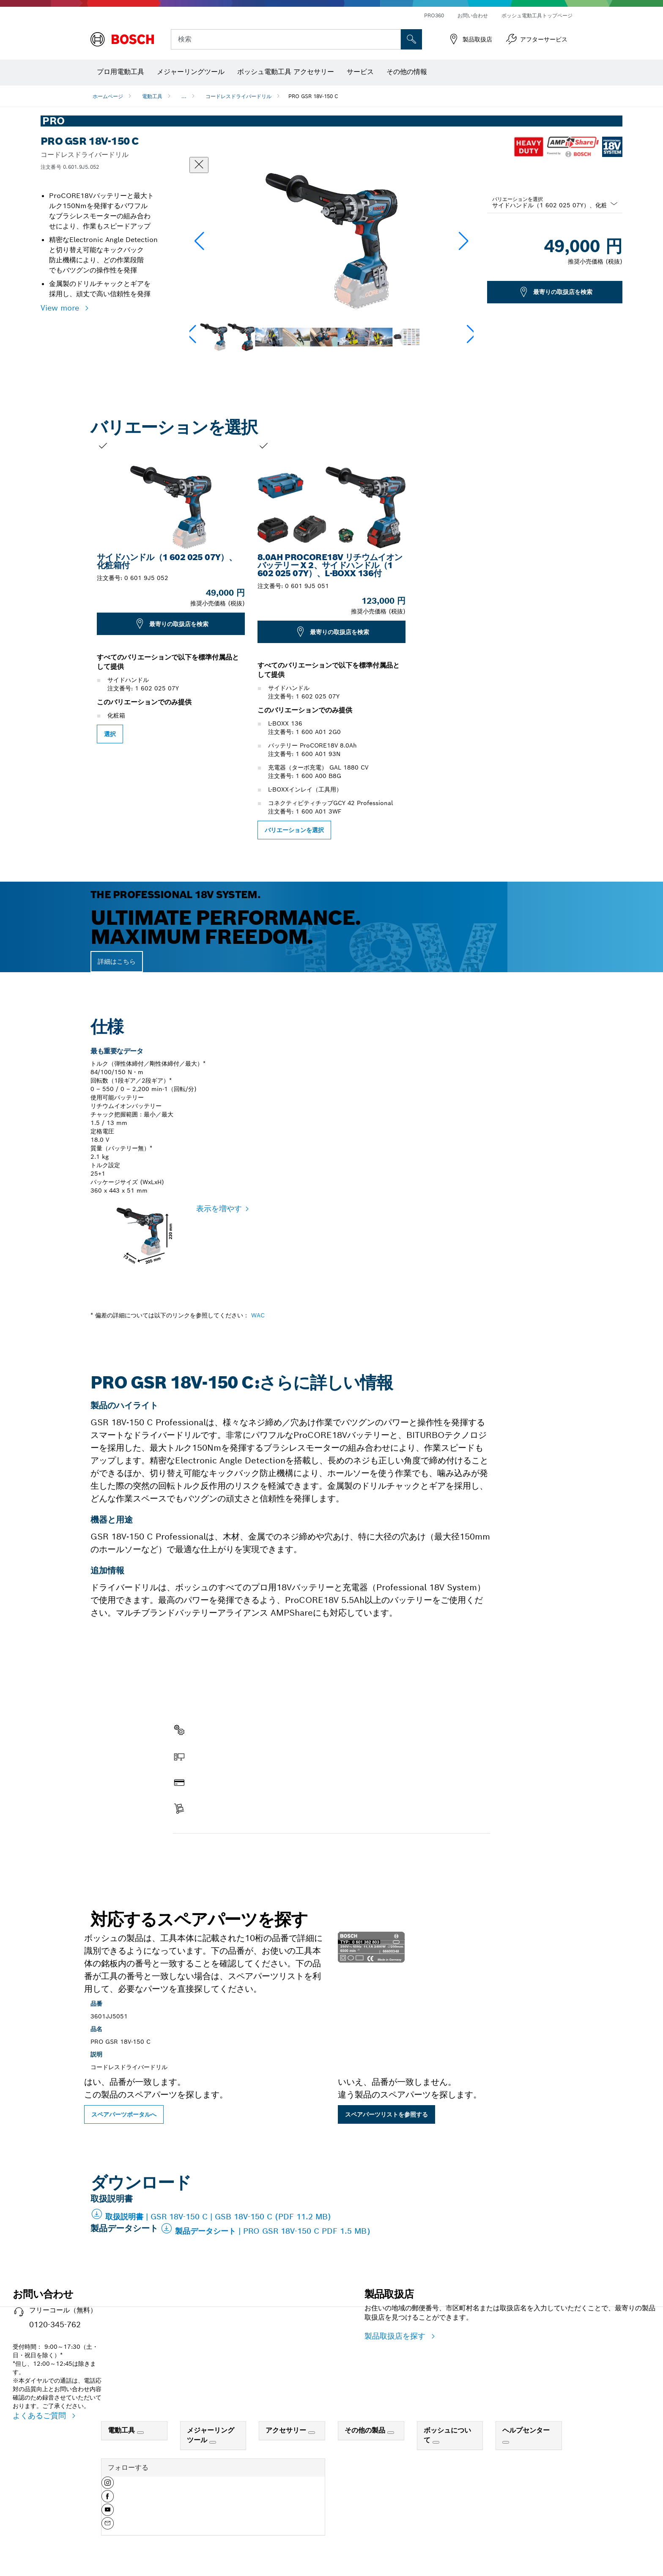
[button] (463, 241)
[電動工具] (140, 2432)
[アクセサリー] (311, 2432)
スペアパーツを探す (206, 1851)
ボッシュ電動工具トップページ (537, 15)
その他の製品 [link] (366, 2430)
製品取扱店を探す (396, 2336)
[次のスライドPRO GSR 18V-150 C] (585, 639)
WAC (258, 1315)
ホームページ (108, 96)
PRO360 (434, 15)
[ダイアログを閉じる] (198, 165)
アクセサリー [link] (287, 2430)
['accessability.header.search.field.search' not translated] (411, 39)
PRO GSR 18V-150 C (313, 96)
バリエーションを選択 (517, 199)
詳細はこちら (117, 961)
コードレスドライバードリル (238, 96)
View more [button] (61, 308)
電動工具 (152, 96)
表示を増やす (219, 1208)
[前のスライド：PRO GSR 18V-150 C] (78, 639)
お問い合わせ (473, 15)
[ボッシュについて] (436, 2442)
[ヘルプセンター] (505, 2442)
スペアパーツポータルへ (123, 2114)
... (183, 96)
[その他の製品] (390, 2432)
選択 (110, 734)
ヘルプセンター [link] (526, 2430)
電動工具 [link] (122, 2430)
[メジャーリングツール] (212, 2442)
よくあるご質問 (40, 2415)
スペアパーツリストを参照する (386, 2114)
